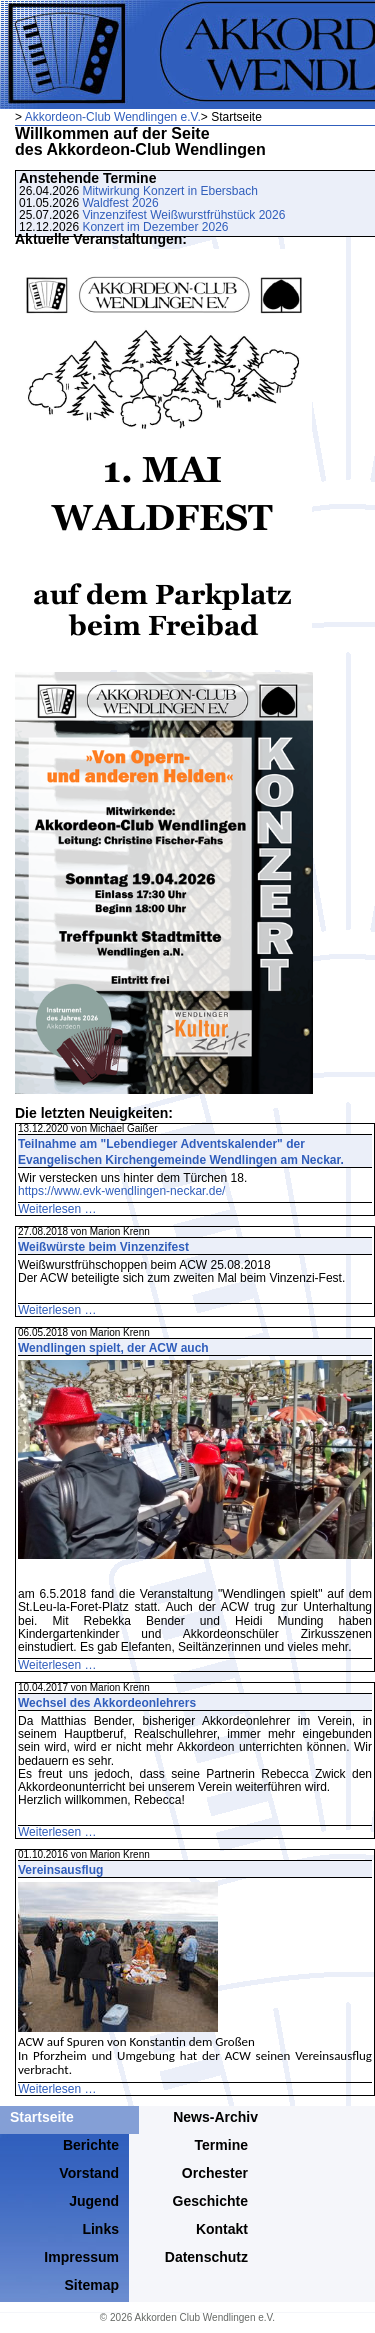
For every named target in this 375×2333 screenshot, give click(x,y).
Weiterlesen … (57, 1209)
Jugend (94, 2201)
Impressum (81, 2257)
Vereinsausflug (60, 1870)
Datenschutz (206, 2257)
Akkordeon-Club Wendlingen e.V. (113, 117)
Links (100, 2229)
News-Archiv (215, 2117)
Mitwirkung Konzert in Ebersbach (169, 191)
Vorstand (89, 2173)
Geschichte (210, 2201)
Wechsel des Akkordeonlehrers (107, 1703)
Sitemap (92, 2285)
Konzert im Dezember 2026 (155, 227)
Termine (221, 2145)
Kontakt (222, 2229)
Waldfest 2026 (120, 203)
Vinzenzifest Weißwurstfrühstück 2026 (183, 215)
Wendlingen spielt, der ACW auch (113, 1348)
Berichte (91, 2145)
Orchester (215, 2173)
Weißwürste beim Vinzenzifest (103, 1247)
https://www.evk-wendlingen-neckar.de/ (121, 1191)
